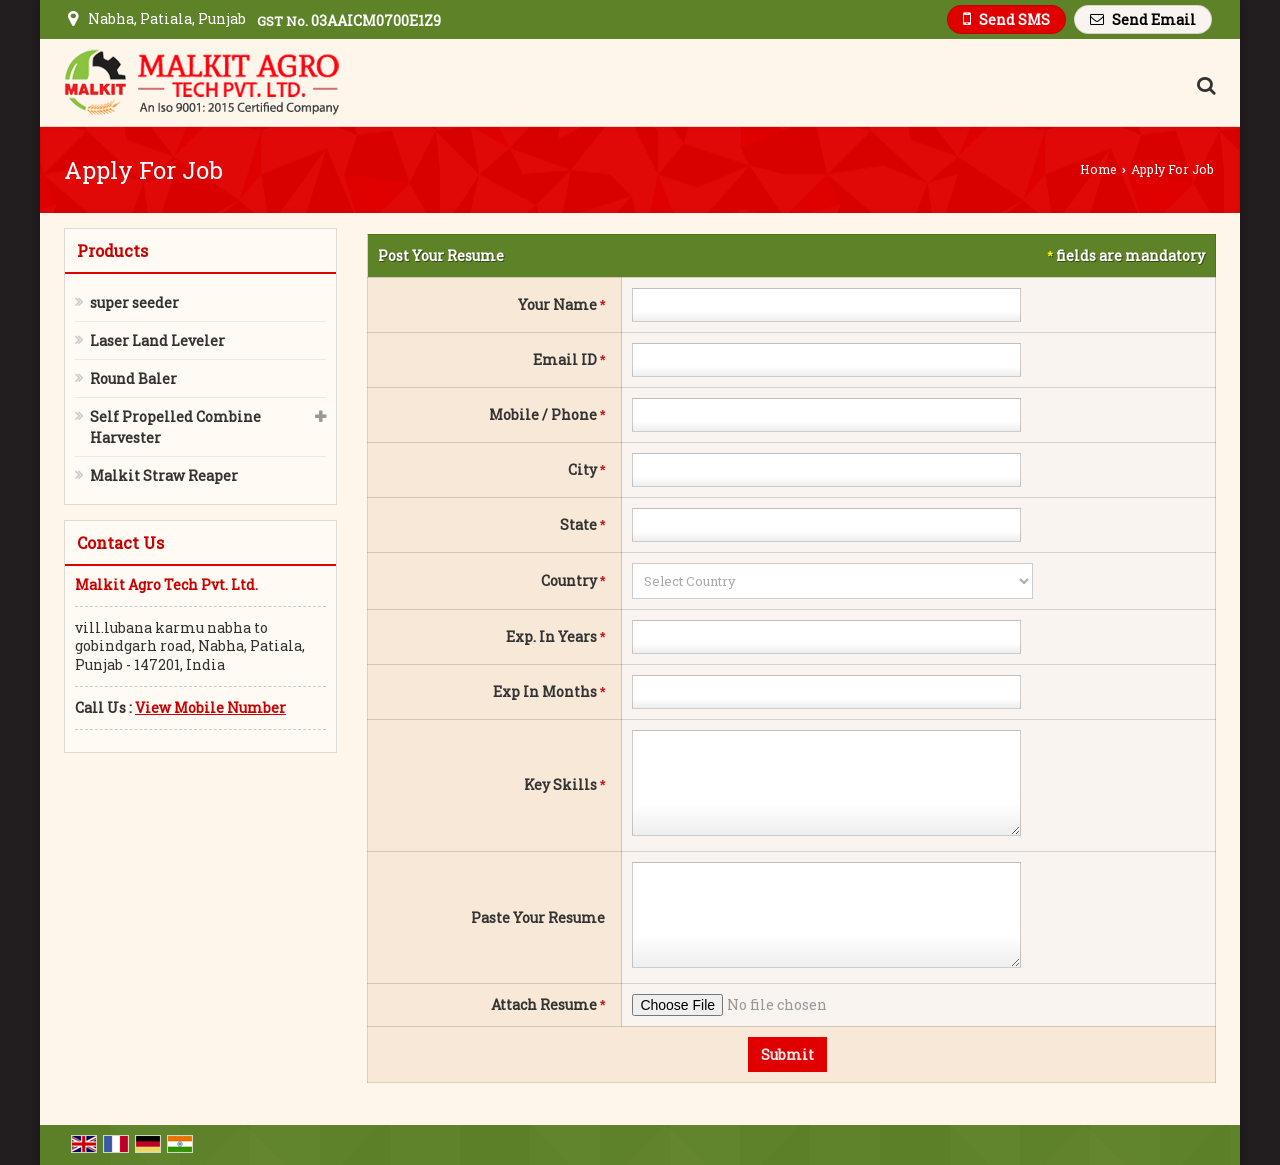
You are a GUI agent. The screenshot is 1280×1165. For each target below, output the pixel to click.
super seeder (134, 302)
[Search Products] (1203, 85)
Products (112, 250)
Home (1098, 169)
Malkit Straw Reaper (164, 475)
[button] (210, 707)
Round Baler (133, 378)
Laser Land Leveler (157, 340)
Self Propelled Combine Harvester (175, 427)
